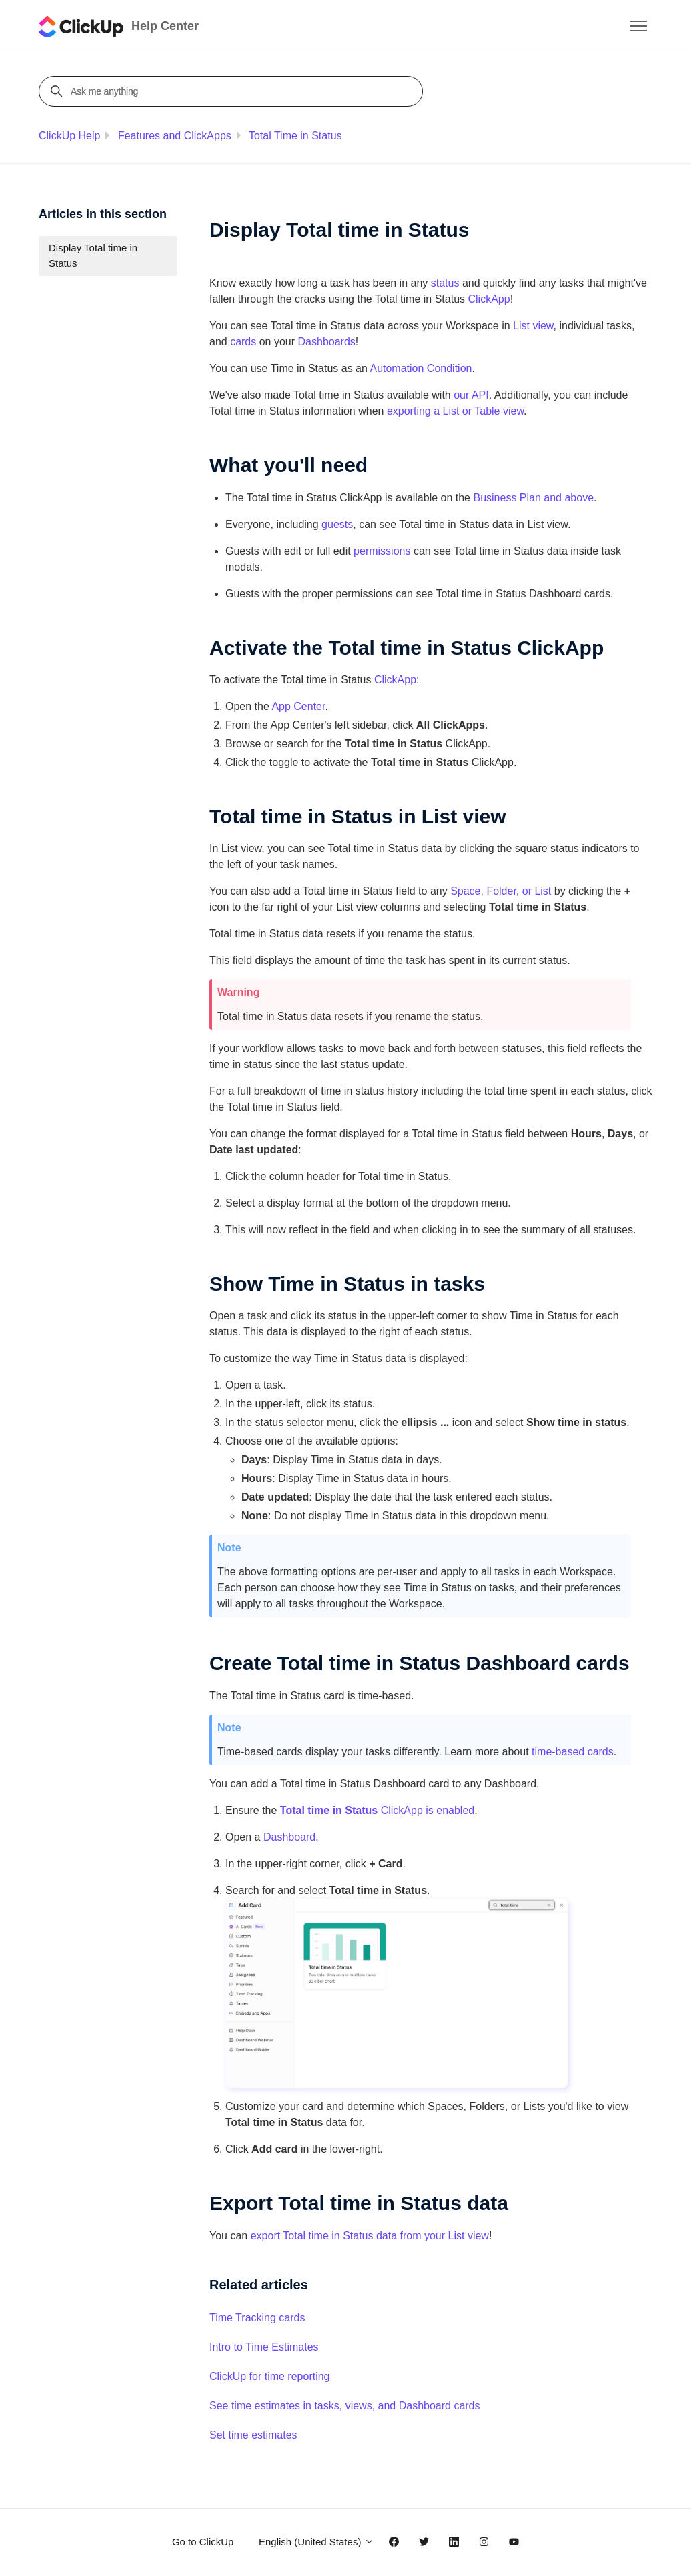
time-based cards (573, 1751)
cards (243, 341)
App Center (298, 706)
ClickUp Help (69, 135)
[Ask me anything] (232, 91)
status (445, 283)
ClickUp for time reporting (269, 2376)
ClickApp (489, 299)
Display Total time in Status (93, 255)
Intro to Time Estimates (264, 2347)
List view (533, 325)
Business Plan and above (533, 497)
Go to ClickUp (203, 2541)
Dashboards (327, 341)
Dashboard (289, 1837)
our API (471, 395)
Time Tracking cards (257, 2317)
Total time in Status (329, 1810)
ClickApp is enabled (426, 1810)
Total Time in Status (295, 135)
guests (337, 524)
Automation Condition (421, 368)
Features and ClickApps (174, 135)
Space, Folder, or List (500, 891)
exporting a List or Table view (455, 411)
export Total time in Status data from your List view (370, 2235)
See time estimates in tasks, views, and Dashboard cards (344, 2405)
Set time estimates (253, 2435)
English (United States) (316, 2541)
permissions (382, 551)
